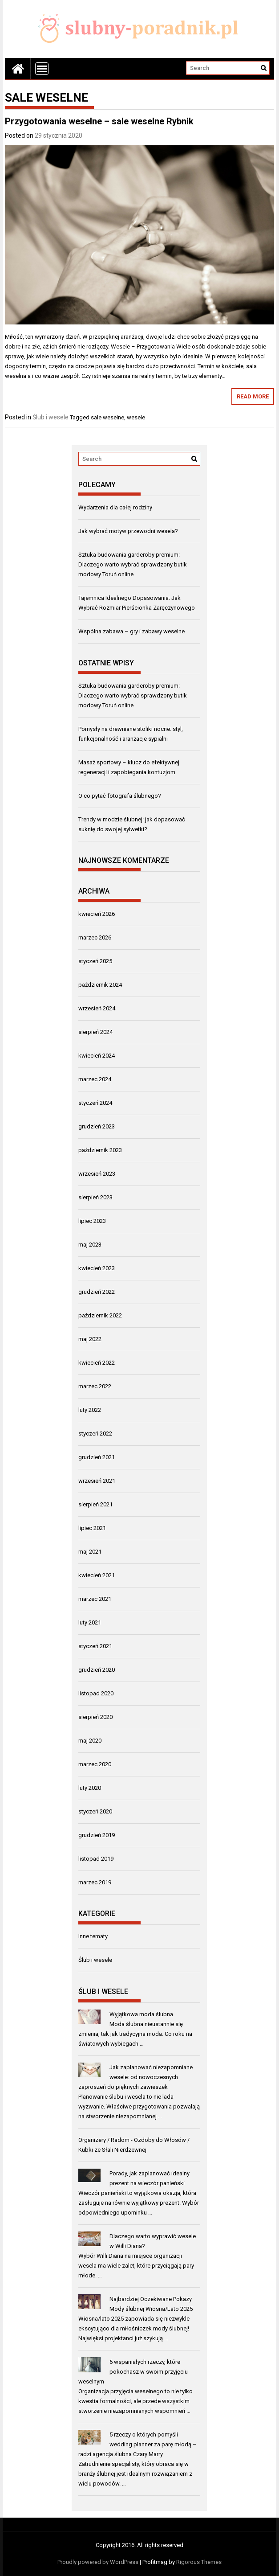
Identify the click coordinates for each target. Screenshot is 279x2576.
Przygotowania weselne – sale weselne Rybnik (99, 121)
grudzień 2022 (96, 1291)
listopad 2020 (95, 1693)
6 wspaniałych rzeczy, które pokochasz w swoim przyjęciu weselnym (133, 2372)
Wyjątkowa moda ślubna (141, 2014)
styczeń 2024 (95, 1102)
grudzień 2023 (96, 1126)
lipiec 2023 (92, 1221)
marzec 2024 (94, 1079)
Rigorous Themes (199, 2562)
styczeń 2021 (95, 1646)
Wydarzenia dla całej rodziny (115, 507)
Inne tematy (93, 1936)
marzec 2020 (94, 1764)
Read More (253, 396)
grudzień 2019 (96, 1835)
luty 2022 (89, 1410)
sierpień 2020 (95, 1717)
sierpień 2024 (95, 1032)
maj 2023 (89, 1244)
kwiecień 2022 (96, 1362)
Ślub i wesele (50, 417)
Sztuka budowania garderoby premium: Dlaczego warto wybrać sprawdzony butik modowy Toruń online (132, 564)
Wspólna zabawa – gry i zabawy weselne (131, 631)
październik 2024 (100, 984)
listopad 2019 (95, 1858)
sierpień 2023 (95, 1197)
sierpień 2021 (95, 1504)
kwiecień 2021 (96, 1575)
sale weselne (107, 417)
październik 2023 (100, 1150)
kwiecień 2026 (96, 914)
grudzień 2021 (96, 1457)
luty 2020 (89, 1787)
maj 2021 (89, 1551)
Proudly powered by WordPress (97, 2562)
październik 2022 (100, 1315)
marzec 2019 (94, 1882)
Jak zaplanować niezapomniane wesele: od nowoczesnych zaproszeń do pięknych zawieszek (135, 2077)
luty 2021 (89, 1622)
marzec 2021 (94, 1599)
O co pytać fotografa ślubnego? (119, 795)
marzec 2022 (94, 1386)
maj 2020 (89, 1740)
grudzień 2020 (96, 1669)
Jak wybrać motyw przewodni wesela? (128, 531)
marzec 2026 (94, 937)
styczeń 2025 (95, 961)
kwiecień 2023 (96, 1268)
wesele (136, 417)
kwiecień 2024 (96, 1055)
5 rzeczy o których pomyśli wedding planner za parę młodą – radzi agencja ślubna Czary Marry (137, 2444)
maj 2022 (89, 1339)
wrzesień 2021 (96, 1480)
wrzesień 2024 (96, 1008)
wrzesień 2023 (96, 1173)
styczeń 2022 (95, 1433)
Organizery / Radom (103, 2140)
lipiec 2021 (92, 1528)
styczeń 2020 (95, 1811)
